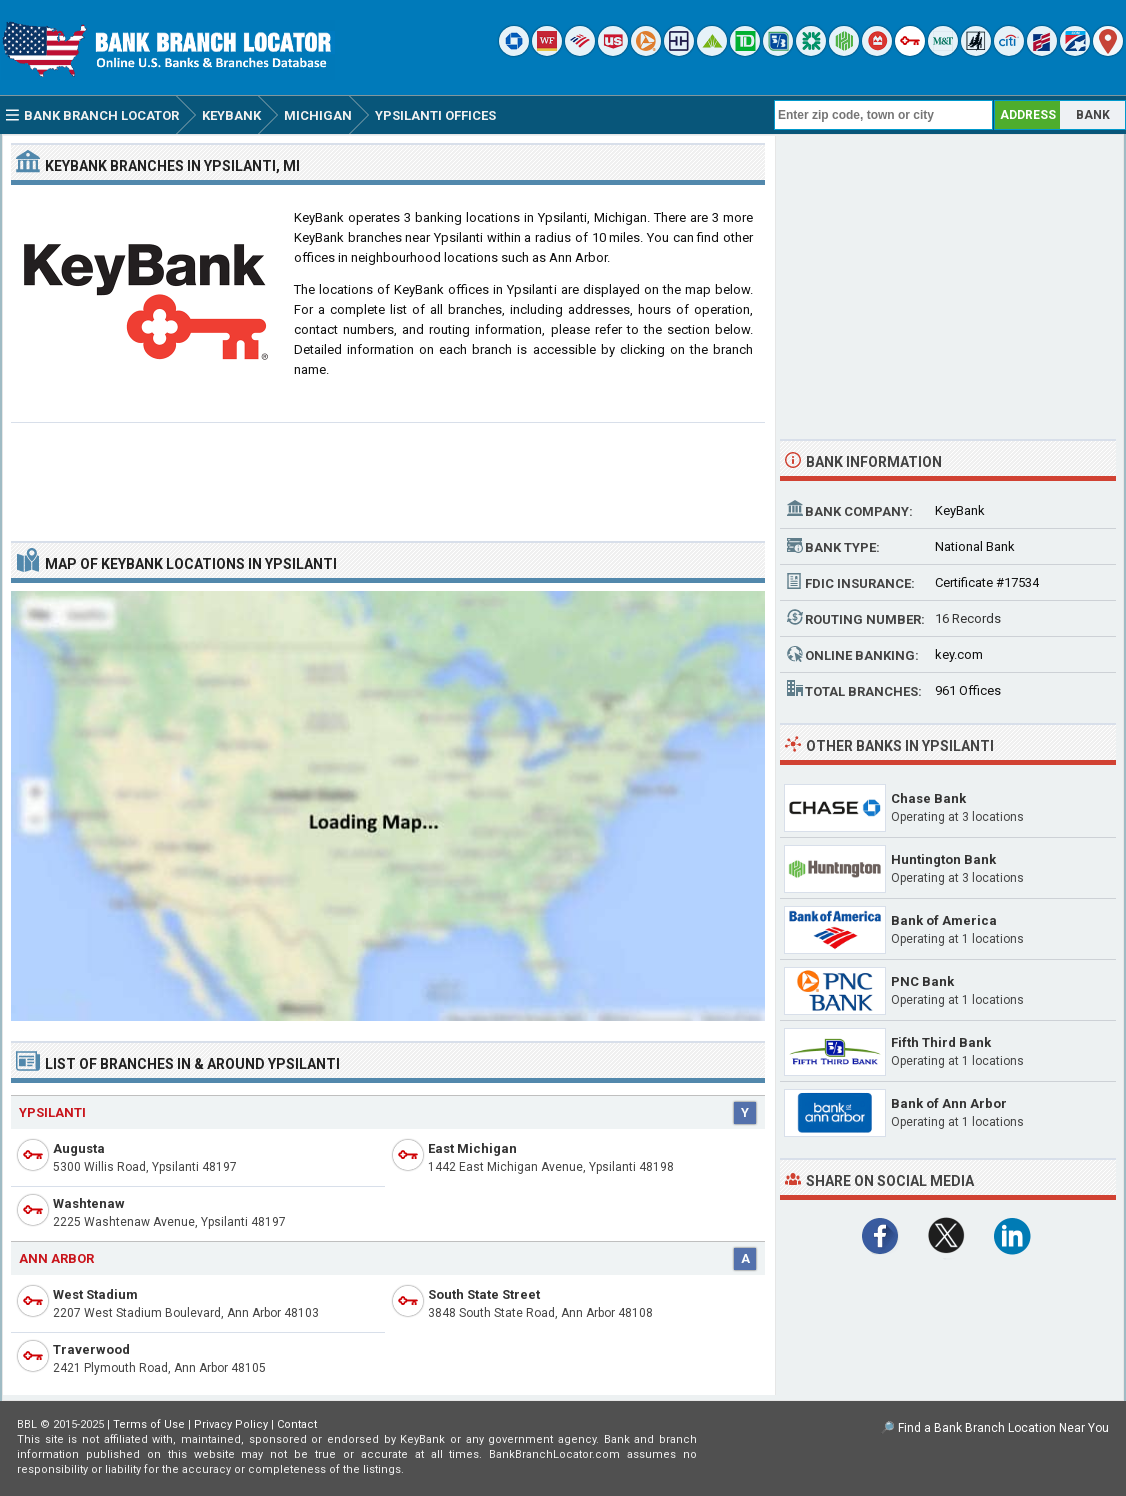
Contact (297, 1424)
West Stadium (95, 1294)
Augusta (79, 1148)
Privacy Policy (231, 1424)
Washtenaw (89, 1203)
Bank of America (944, 920)
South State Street (484, 1294)
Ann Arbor (56, 1258)
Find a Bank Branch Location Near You (1003, 1428)
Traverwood (91, 1349)
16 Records (968, 618)
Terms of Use (149, 1424)
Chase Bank (928, 798)
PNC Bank (922, 981)
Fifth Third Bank (941, 1042)
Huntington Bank (943, 859)
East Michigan (472, 1148)
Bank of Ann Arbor (949, 1103)
